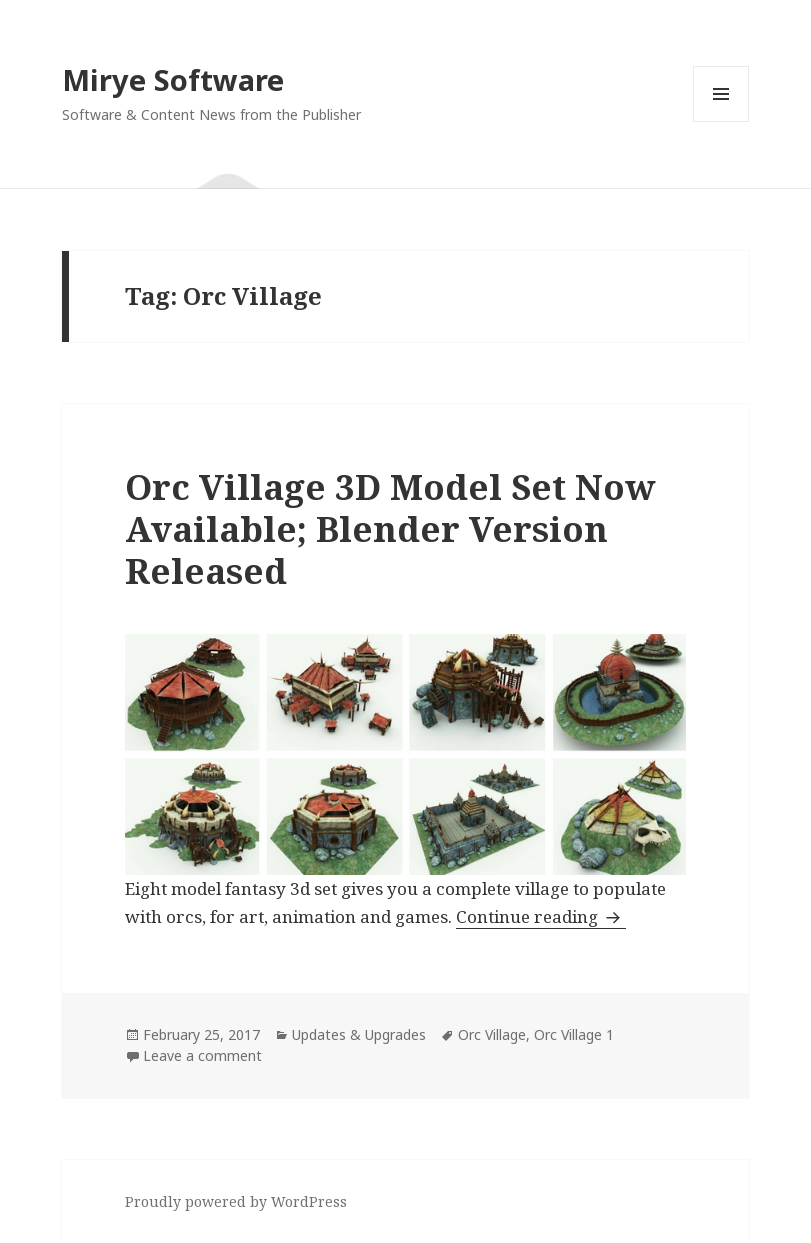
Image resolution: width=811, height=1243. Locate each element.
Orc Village (492, 1034)
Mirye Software (173, 79)
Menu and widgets (721, 121)
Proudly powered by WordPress (236, 1201)
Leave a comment (202, 1055)
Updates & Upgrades (359, 1034)
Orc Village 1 (574, 1034)
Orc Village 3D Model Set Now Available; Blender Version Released (390, 528)
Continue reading (541, 916)
